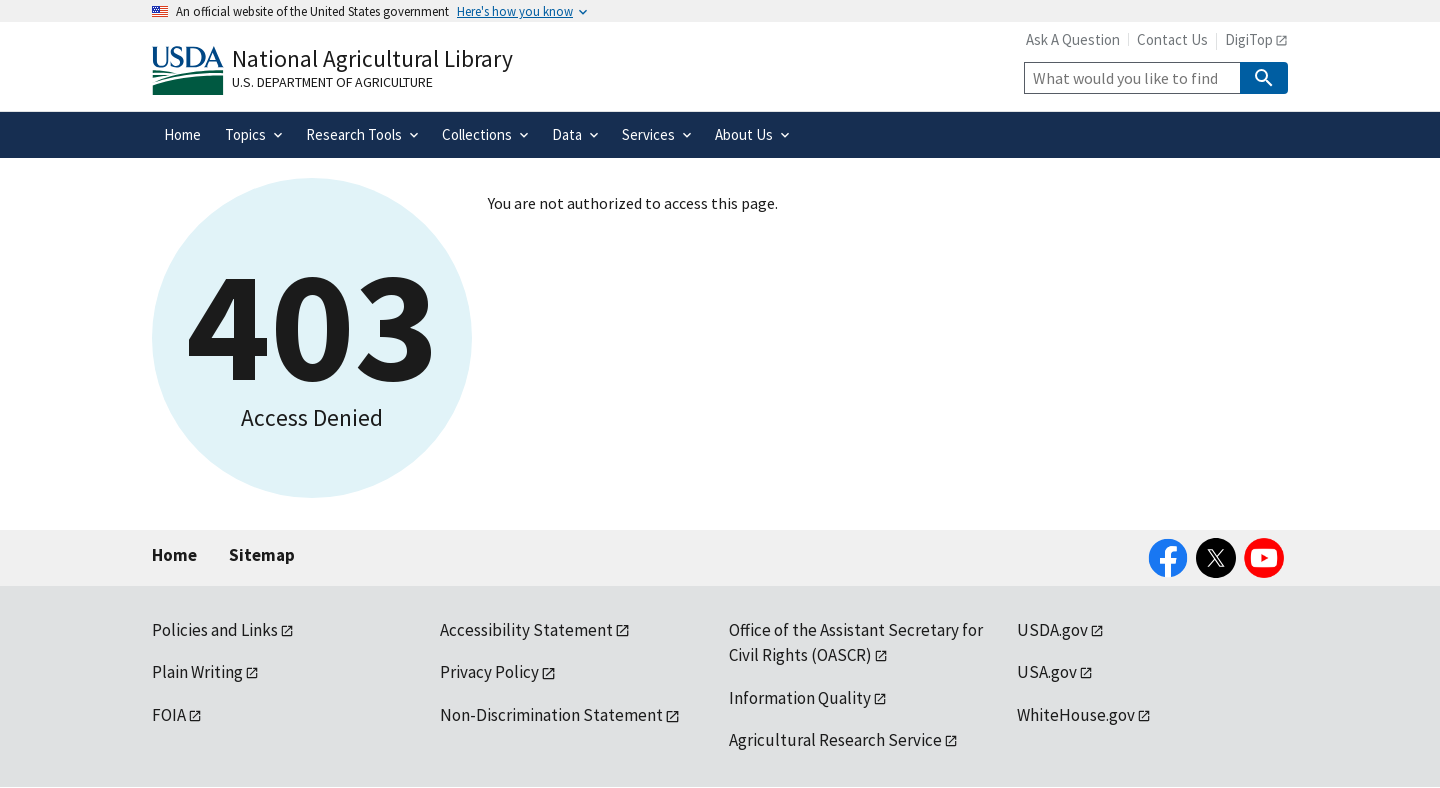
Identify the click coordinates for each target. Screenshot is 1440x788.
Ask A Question (1073, 39)
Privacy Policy (489, 672)
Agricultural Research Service (835, 740)
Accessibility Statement (526, 630)
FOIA (169, 715)
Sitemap (262, 555)
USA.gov (1047, 672)
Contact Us (1172, 39)
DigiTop (1249, 39)
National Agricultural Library (372, 58)
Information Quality (800, 698)
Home (174, 555)
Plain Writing (197, 672)
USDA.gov (1052, 630)
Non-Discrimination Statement (551, 715)
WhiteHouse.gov (1076, 715)
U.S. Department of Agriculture (332, 82)
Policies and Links (215, 630)
